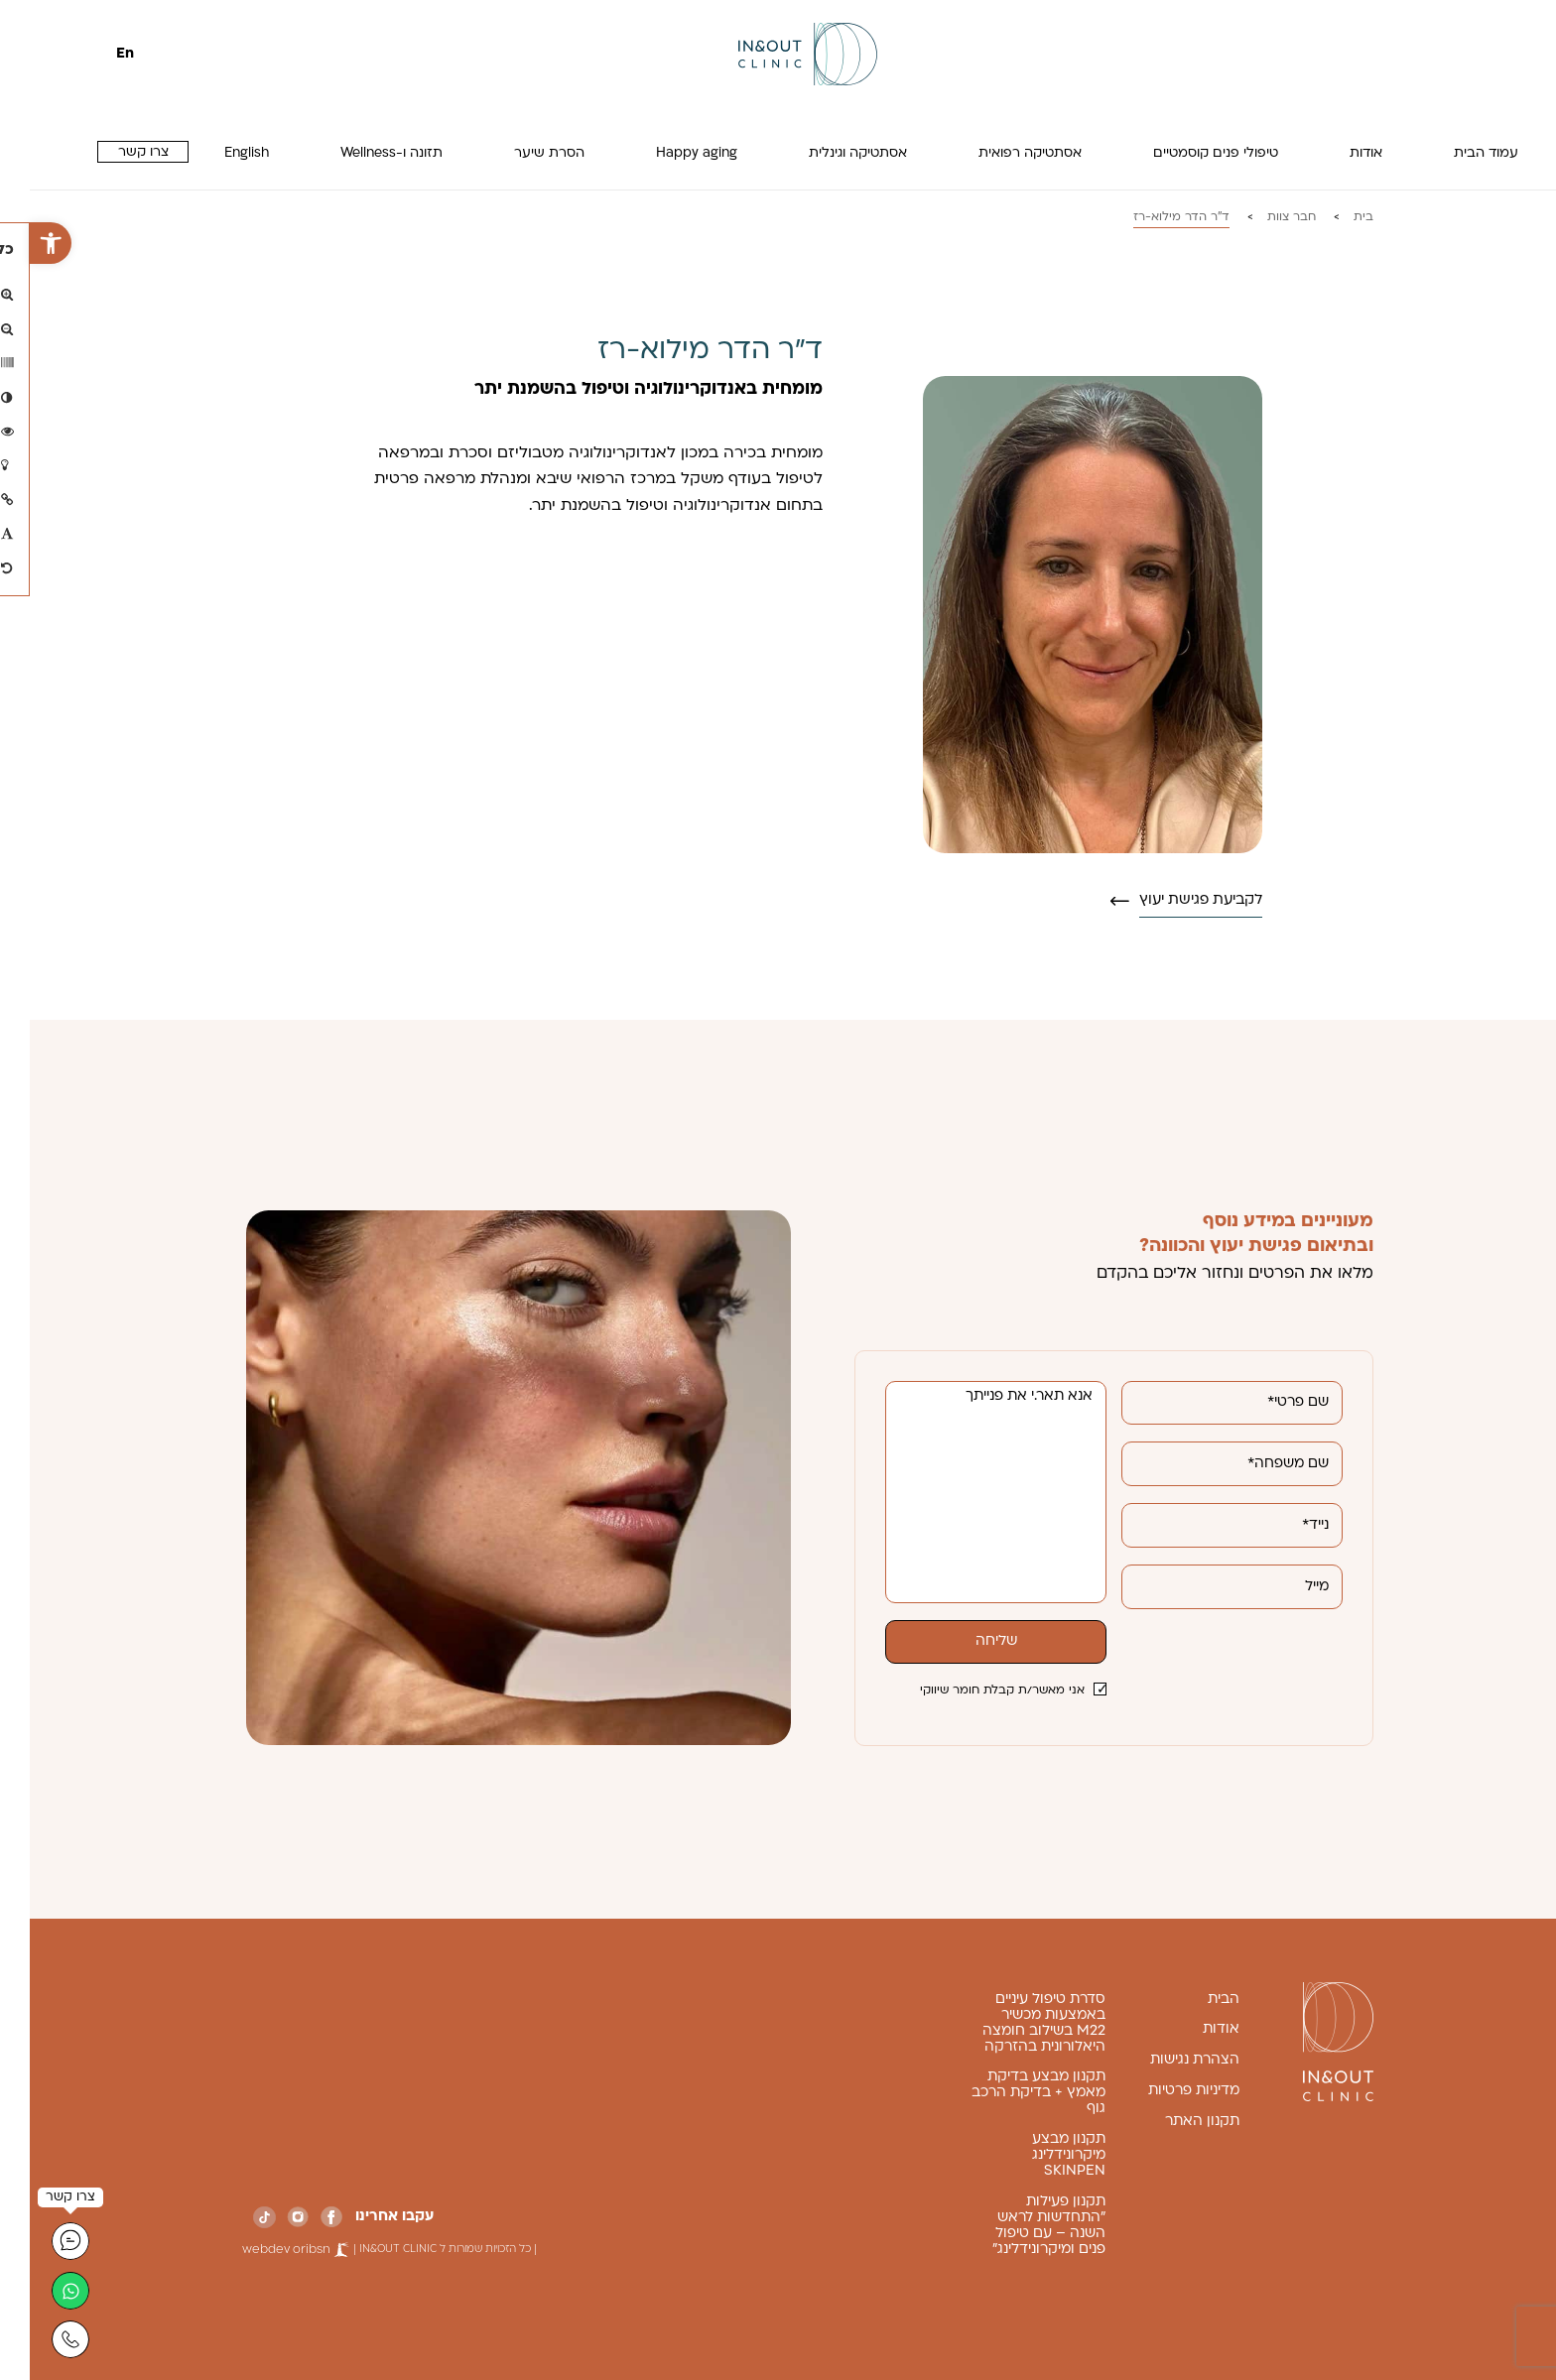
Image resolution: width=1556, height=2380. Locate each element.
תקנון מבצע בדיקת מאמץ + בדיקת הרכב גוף (1009, 2092)
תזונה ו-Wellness (362, 153)
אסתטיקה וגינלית (828, 153)
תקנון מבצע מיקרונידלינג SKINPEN (1039, 2155)
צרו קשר (113, 152)
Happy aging (667, 153)
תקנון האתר (1172, 2121)
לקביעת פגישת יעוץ (1170, 900)
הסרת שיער (519, 153)
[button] (21, 243)
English (216, 153)
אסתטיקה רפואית (1000, 153)
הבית (1194, 1999)
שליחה (966, 1641)
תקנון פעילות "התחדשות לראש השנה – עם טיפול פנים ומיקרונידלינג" (1019, 2225)
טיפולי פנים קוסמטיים (1185, 153)
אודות (1336, 153)
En (95, 54)
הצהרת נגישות (1165, 2060)
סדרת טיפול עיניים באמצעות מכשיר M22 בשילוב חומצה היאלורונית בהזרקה (1014, 2023)
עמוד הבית (1456, 153)
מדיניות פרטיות (1164, 2090)
